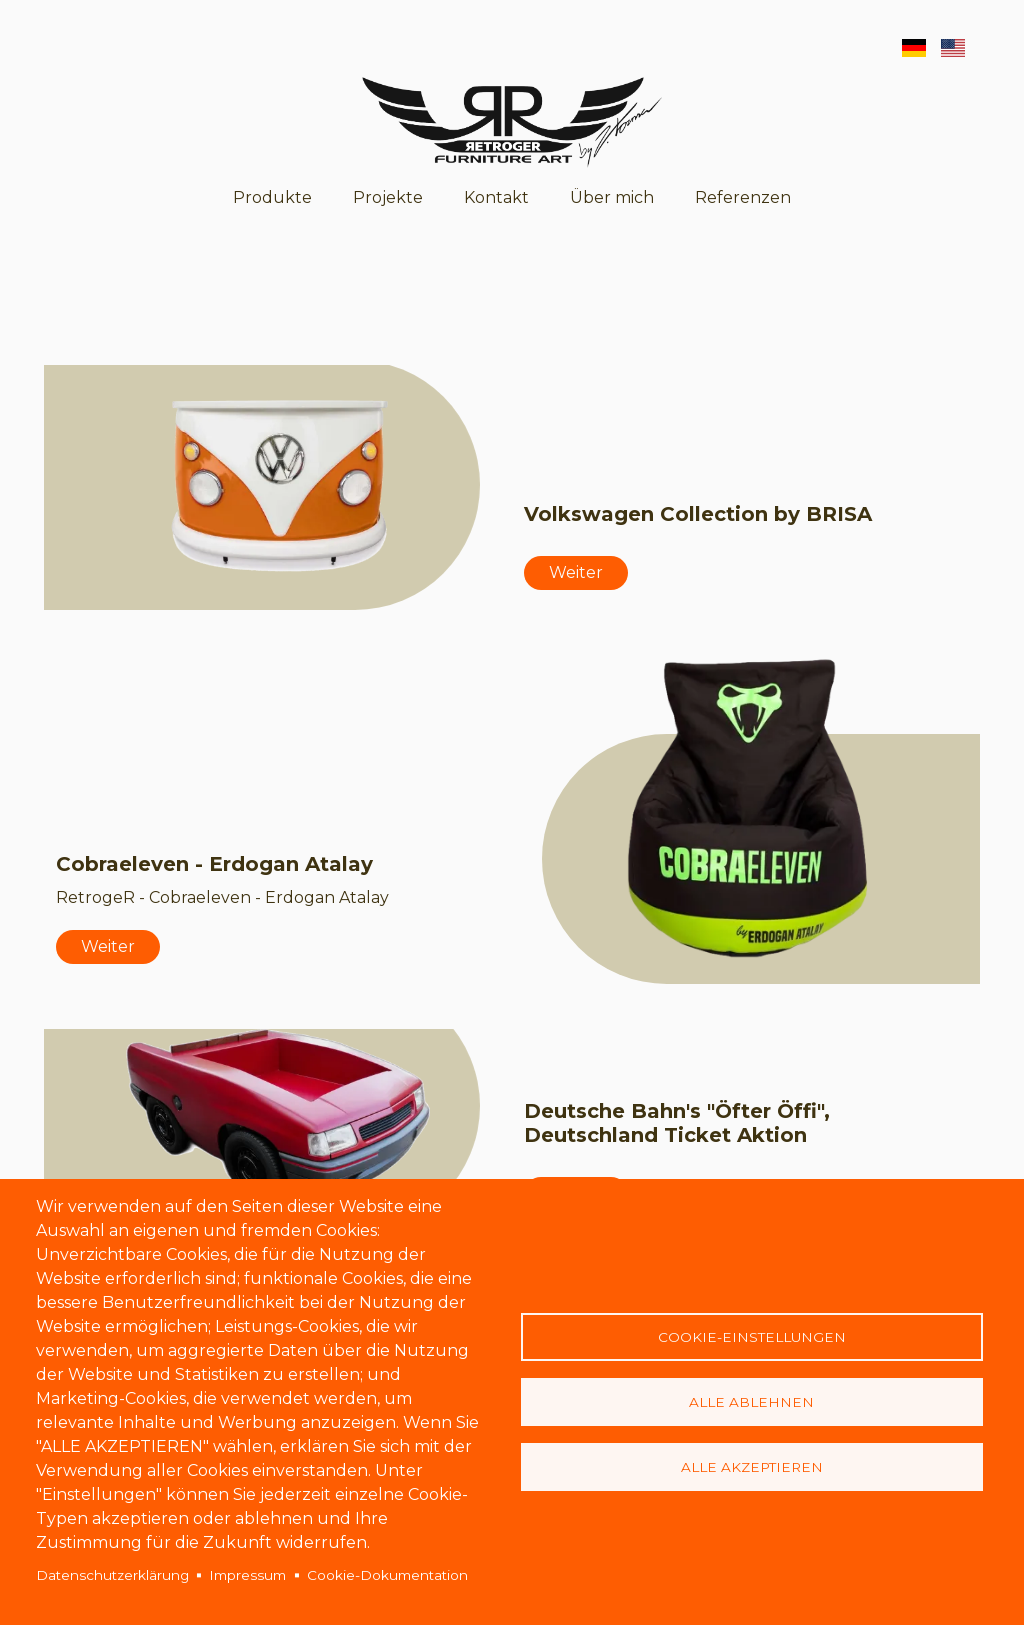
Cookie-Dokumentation (387, 1575)
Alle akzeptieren (752, 1467)
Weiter (576, 572)
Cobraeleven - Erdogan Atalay (214, 864)
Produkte (272, 197)
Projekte (388, 197)
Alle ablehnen (751, 1402)
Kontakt (496, 197)
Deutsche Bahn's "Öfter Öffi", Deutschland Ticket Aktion (677, 1123)
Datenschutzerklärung (112, 1575)
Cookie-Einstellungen (752, 1337)
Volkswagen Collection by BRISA (698, 514)
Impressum (247, 1575)
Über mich (612, 197)
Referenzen (743, 197)
